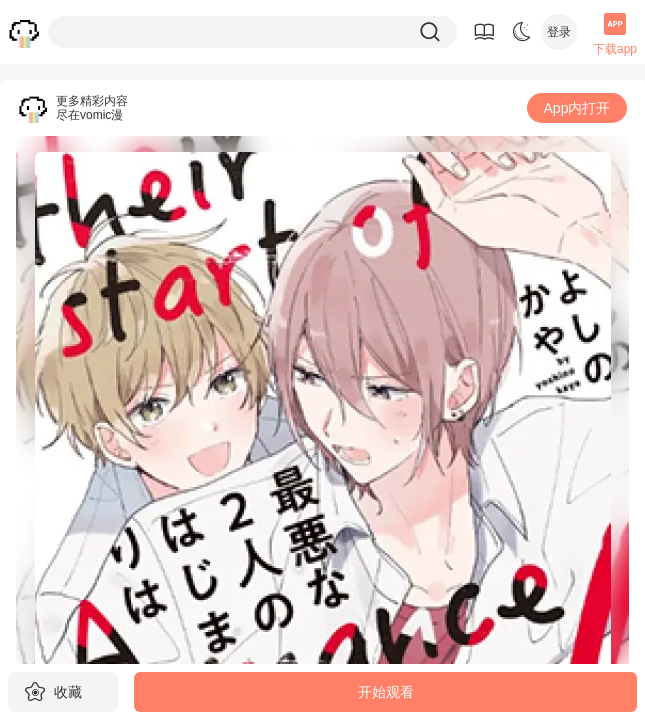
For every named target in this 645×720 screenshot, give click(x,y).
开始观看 (386, 692)
